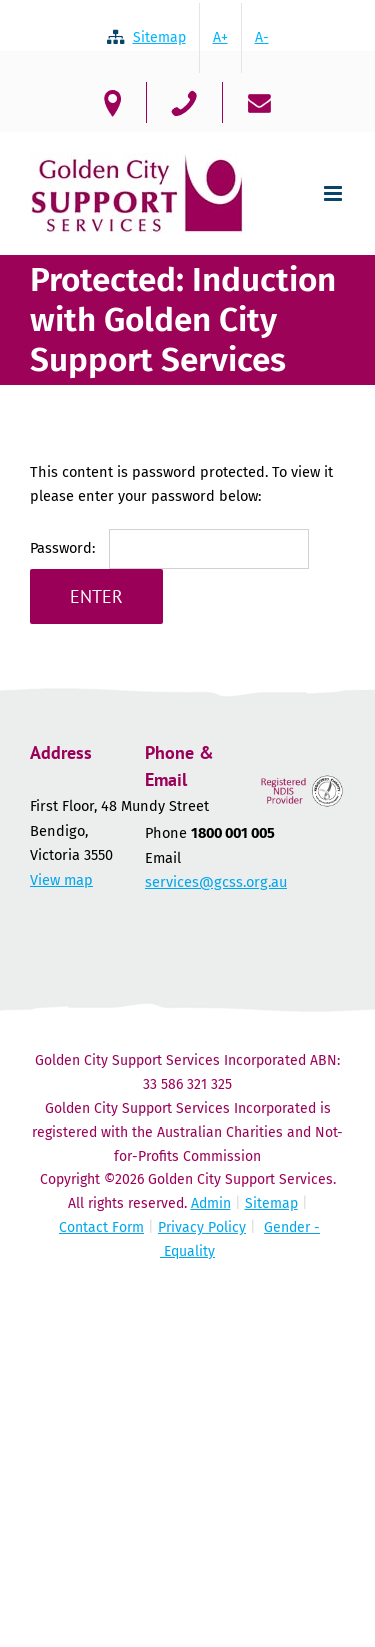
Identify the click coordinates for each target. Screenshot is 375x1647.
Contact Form (101, 1227)
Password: (169, 548)
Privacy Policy (202, 1227)
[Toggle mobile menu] (334, 193)
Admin (211, 1203)
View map (61, 880)
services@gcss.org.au (216, 882)
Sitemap (271, 1203)
